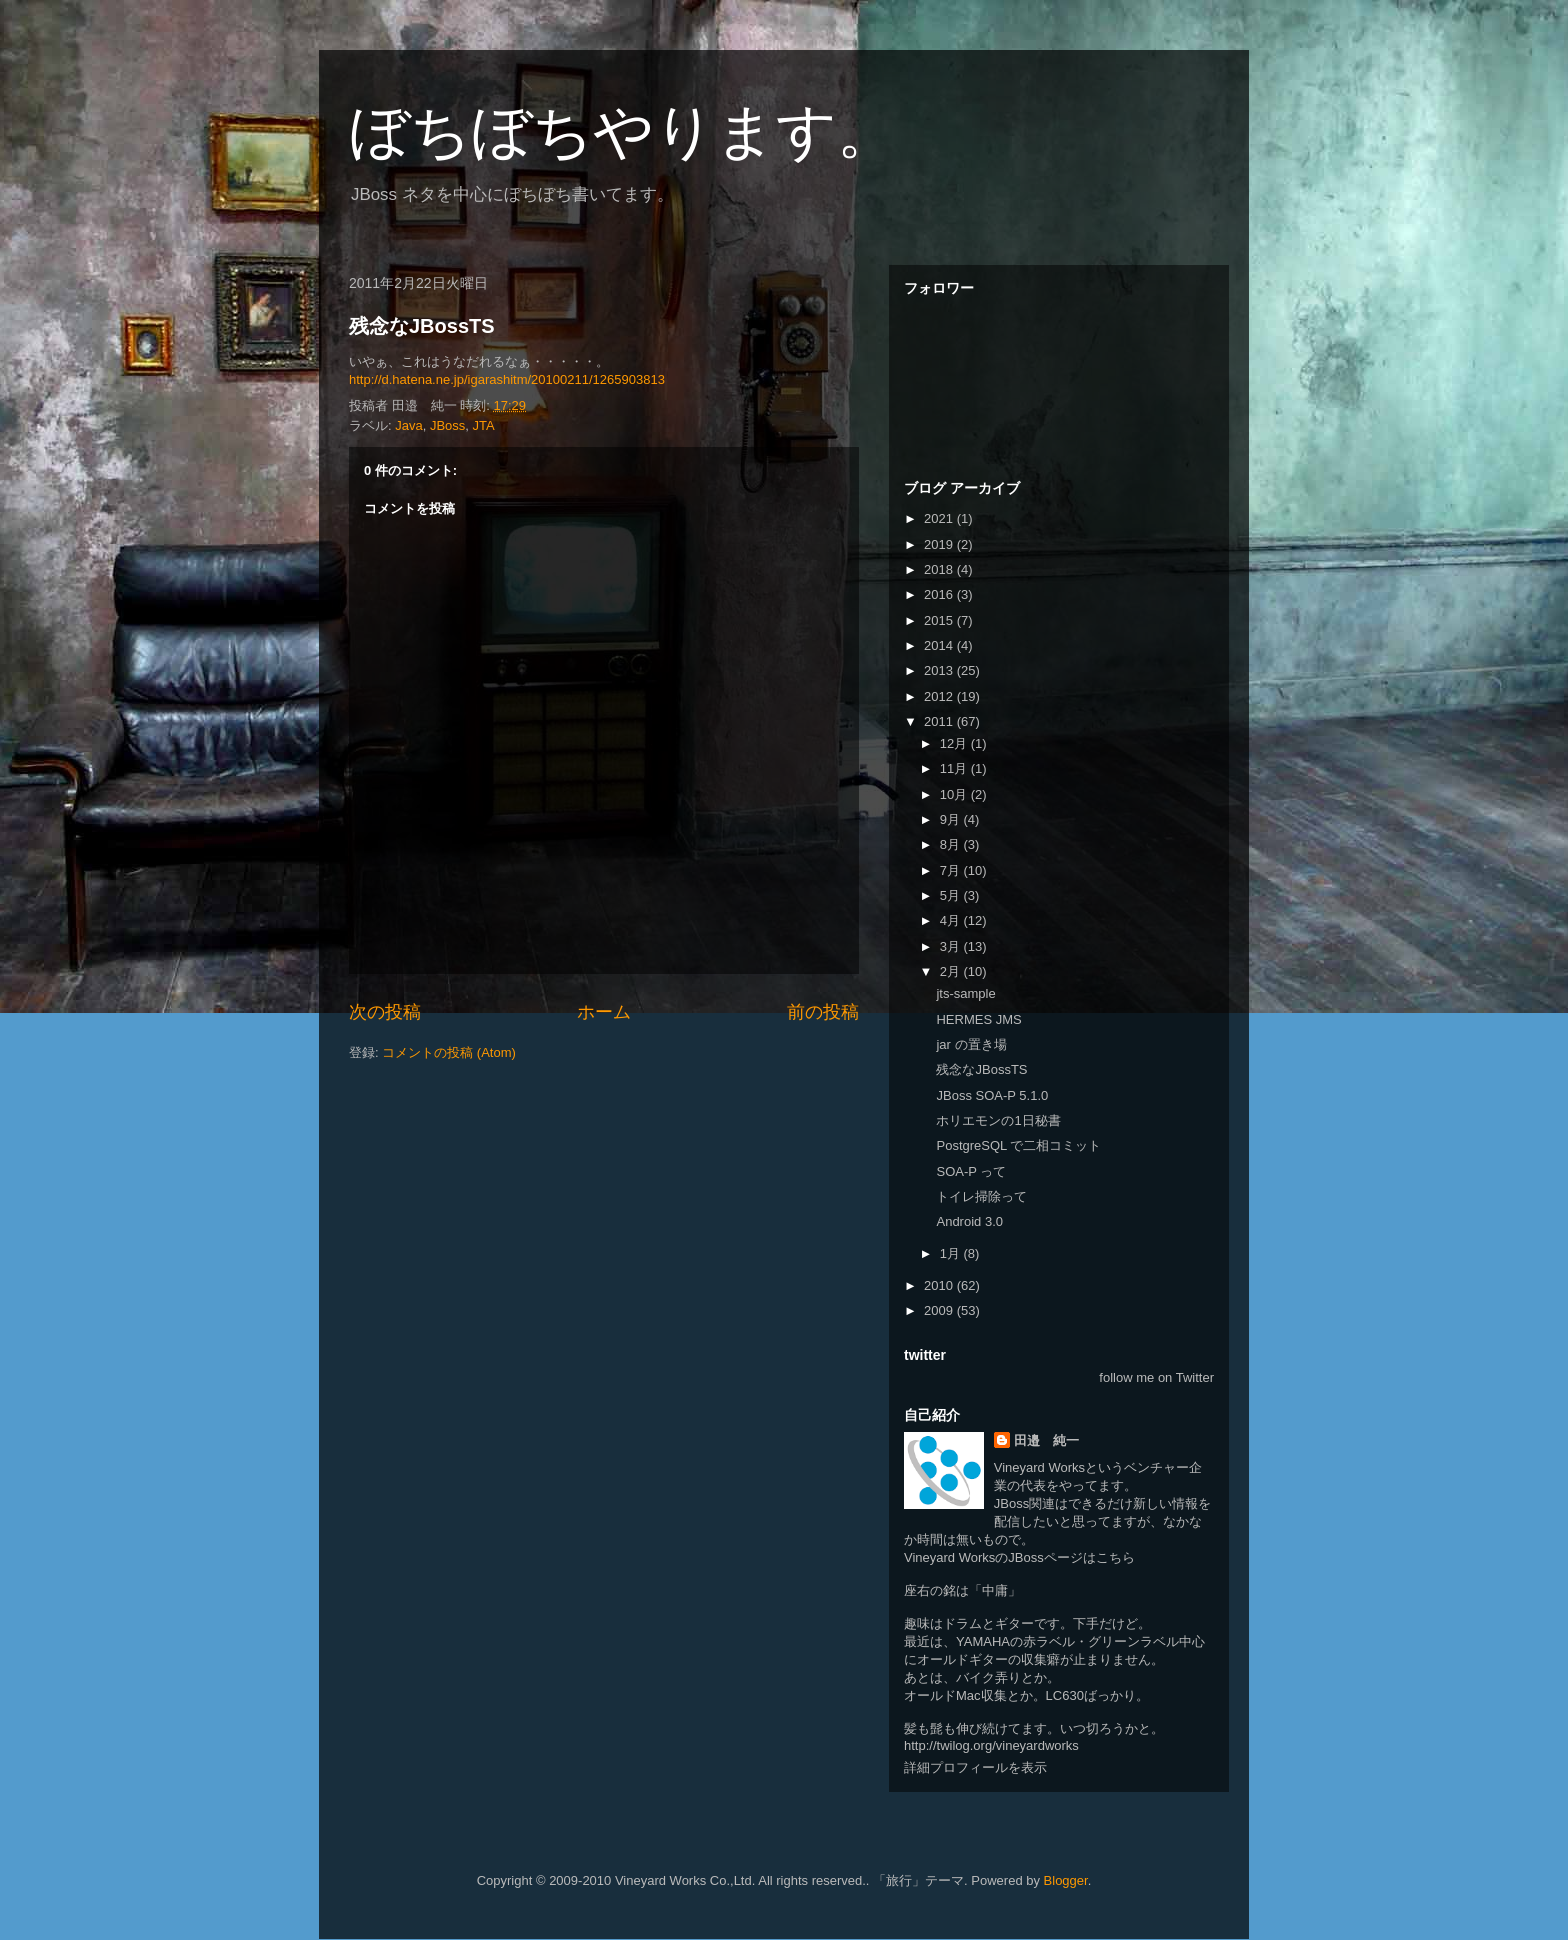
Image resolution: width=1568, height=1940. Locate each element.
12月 (955, 743)
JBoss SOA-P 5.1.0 (992, 1095)
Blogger (1066, 1880)
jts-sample (965, 993)
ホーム (604, 1012)
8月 (952, 844)
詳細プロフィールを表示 (975, 1767)
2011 (940, 721)
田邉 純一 (1046, 1440)
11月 (955, 768)
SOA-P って (971, 1171)
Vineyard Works (1039, 1467)
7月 (952, 870)
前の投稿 (823, 1012)
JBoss (447, 425)
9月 (952, 819)
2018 (940, 569)
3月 (952, 946)
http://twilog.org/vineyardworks (991, 1745)
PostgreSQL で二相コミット (1018, 1145)
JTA (484, 425)
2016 (940, 594)
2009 (940, 1310)
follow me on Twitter (1156, 1377)
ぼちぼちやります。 (623, 131)
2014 (940, 645)
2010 (940, 1285)
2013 (940, 670)
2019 (940, 544)
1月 (952, 1253)
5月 (952, 895)
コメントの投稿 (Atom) (449, 1052)
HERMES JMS (978, 1019)
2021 (940, 518)
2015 (940, 620)
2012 (940, 696)
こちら (1115, 1557)
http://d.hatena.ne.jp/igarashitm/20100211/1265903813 (507, 379)
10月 (955, 794)
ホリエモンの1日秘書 (998, 1120)
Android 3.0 (969, 1221)
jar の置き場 (971, 1044)
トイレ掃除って (981, 1196)
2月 (952, 971)
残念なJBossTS (422, 326)
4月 (952, 920)
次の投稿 (385, 1012)
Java (408, 425)
